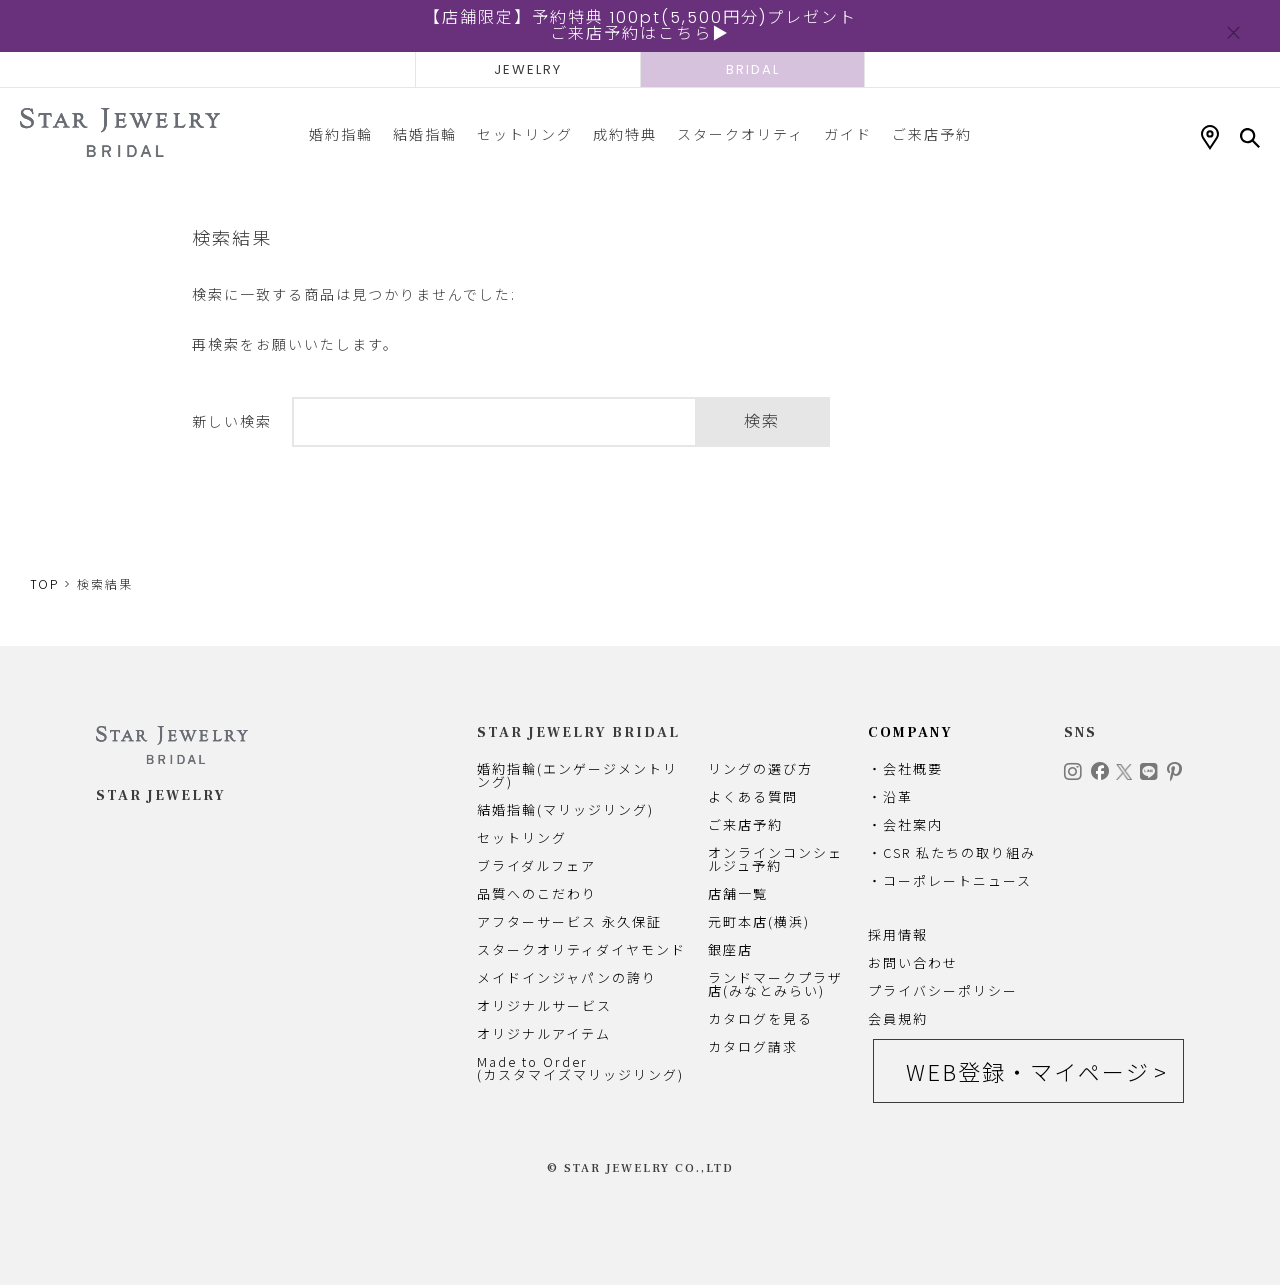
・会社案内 (905, 824)
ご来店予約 (932, 134)
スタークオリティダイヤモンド (581, 949)
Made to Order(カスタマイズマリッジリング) (580, 1068)
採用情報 (898, 934)
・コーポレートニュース (950, 880)
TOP (44, 584)
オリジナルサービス (544, 1005)
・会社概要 (905, 768)
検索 (762, 421)
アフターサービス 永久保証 (569, 921)
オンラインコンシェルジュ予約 (775, 859)
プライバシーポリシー (943, 990)
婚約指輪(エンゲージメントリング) (577, 775)
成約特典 (625, 134)
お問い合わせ (913, 962)
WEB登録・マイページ (1028, 1071)
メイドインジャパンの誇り (567, 977)
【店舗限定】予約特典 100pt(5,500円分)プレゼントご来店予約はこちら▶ (640, 25)
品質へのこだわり (537, 893)
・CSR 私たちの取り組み (952, 852)
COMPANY (910, 733)
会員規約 (898, 1018)
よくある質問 (753, 796)
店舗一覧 (738, 893)
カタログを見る (760, 1018)
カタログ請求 (753, 1046)
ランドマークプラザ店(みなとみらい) (775, 984)
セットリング (525, 134)
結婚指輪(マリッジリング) (565, 809)
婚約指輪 (341, 134)
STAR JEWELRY (161, 796)
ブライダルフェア (536, 865)
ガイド (848, 134)
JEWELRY (528, 69)
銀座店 (730, 949)
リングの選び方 (760, 768)
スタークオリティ (740, 134)
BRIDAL (753, 69)
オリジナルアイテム (544, 1033)
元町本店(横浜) (759, 921)
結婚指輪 (425, 134)
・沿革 (890, 796)
